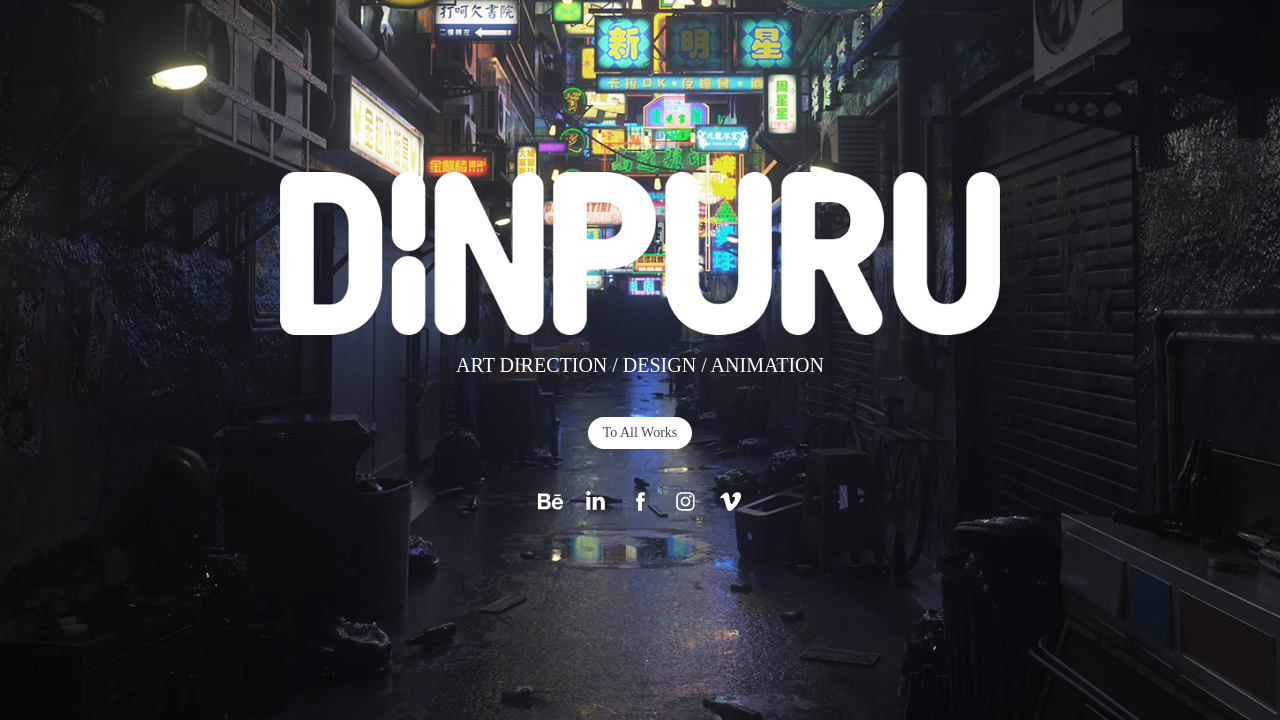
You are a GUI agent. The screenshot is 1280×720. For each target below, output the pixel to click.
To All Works (640, 432)
